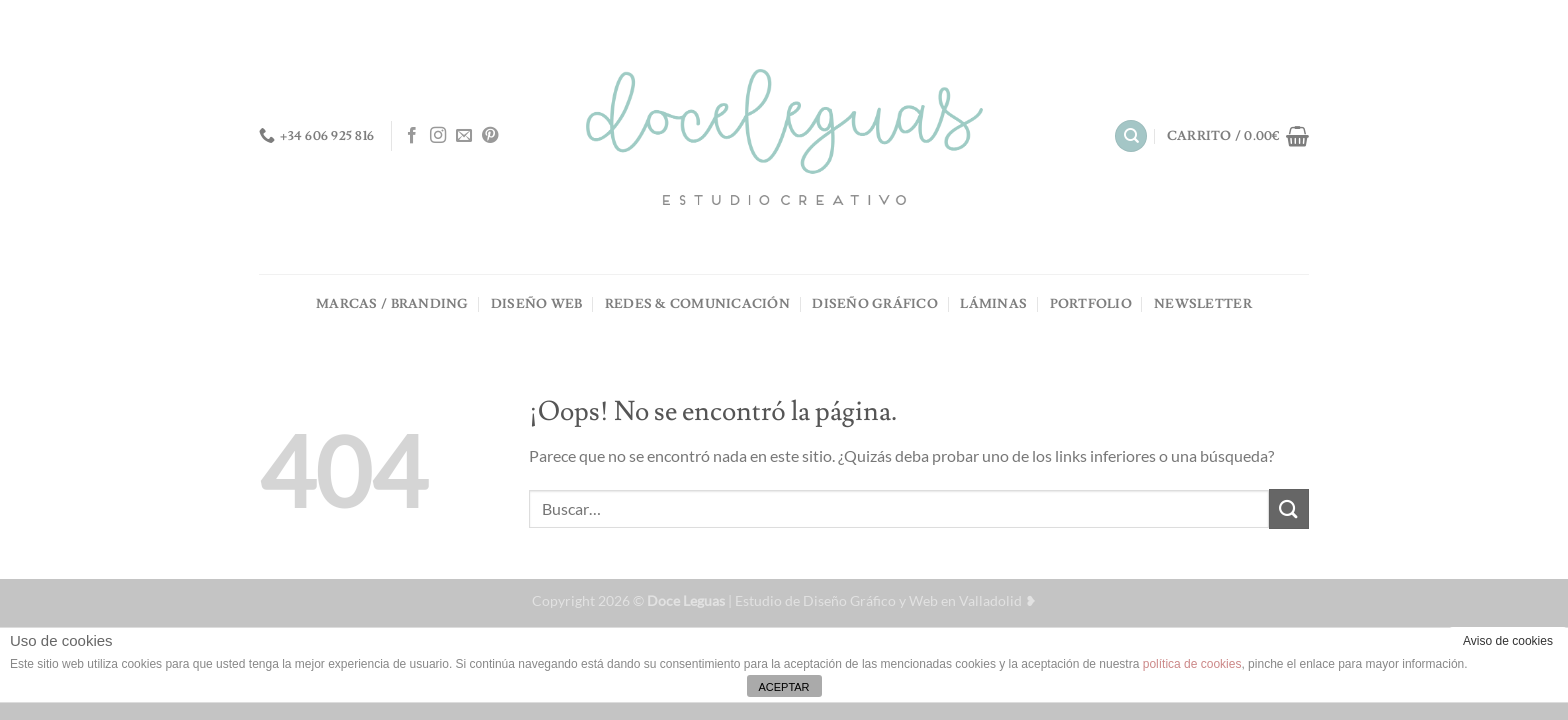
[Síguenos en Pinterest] (490, 136)
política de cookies (1192, 664)
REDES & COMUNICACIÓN (697, 304)
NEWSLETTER (1203, 304)
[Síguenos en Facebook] (412, 136)
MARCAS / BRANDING (392, 304)
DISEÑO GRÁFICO (875, 304)
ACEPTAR (783, 687)
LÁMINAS (993, 304)
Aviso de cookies (1508, 641)
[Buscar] (1131, 136)
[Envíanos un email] (464, 136)
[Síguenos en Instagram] (438, 136)
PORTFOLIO (1091, 304)
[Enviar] (1289, 508)
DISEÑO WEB (537, 304)
